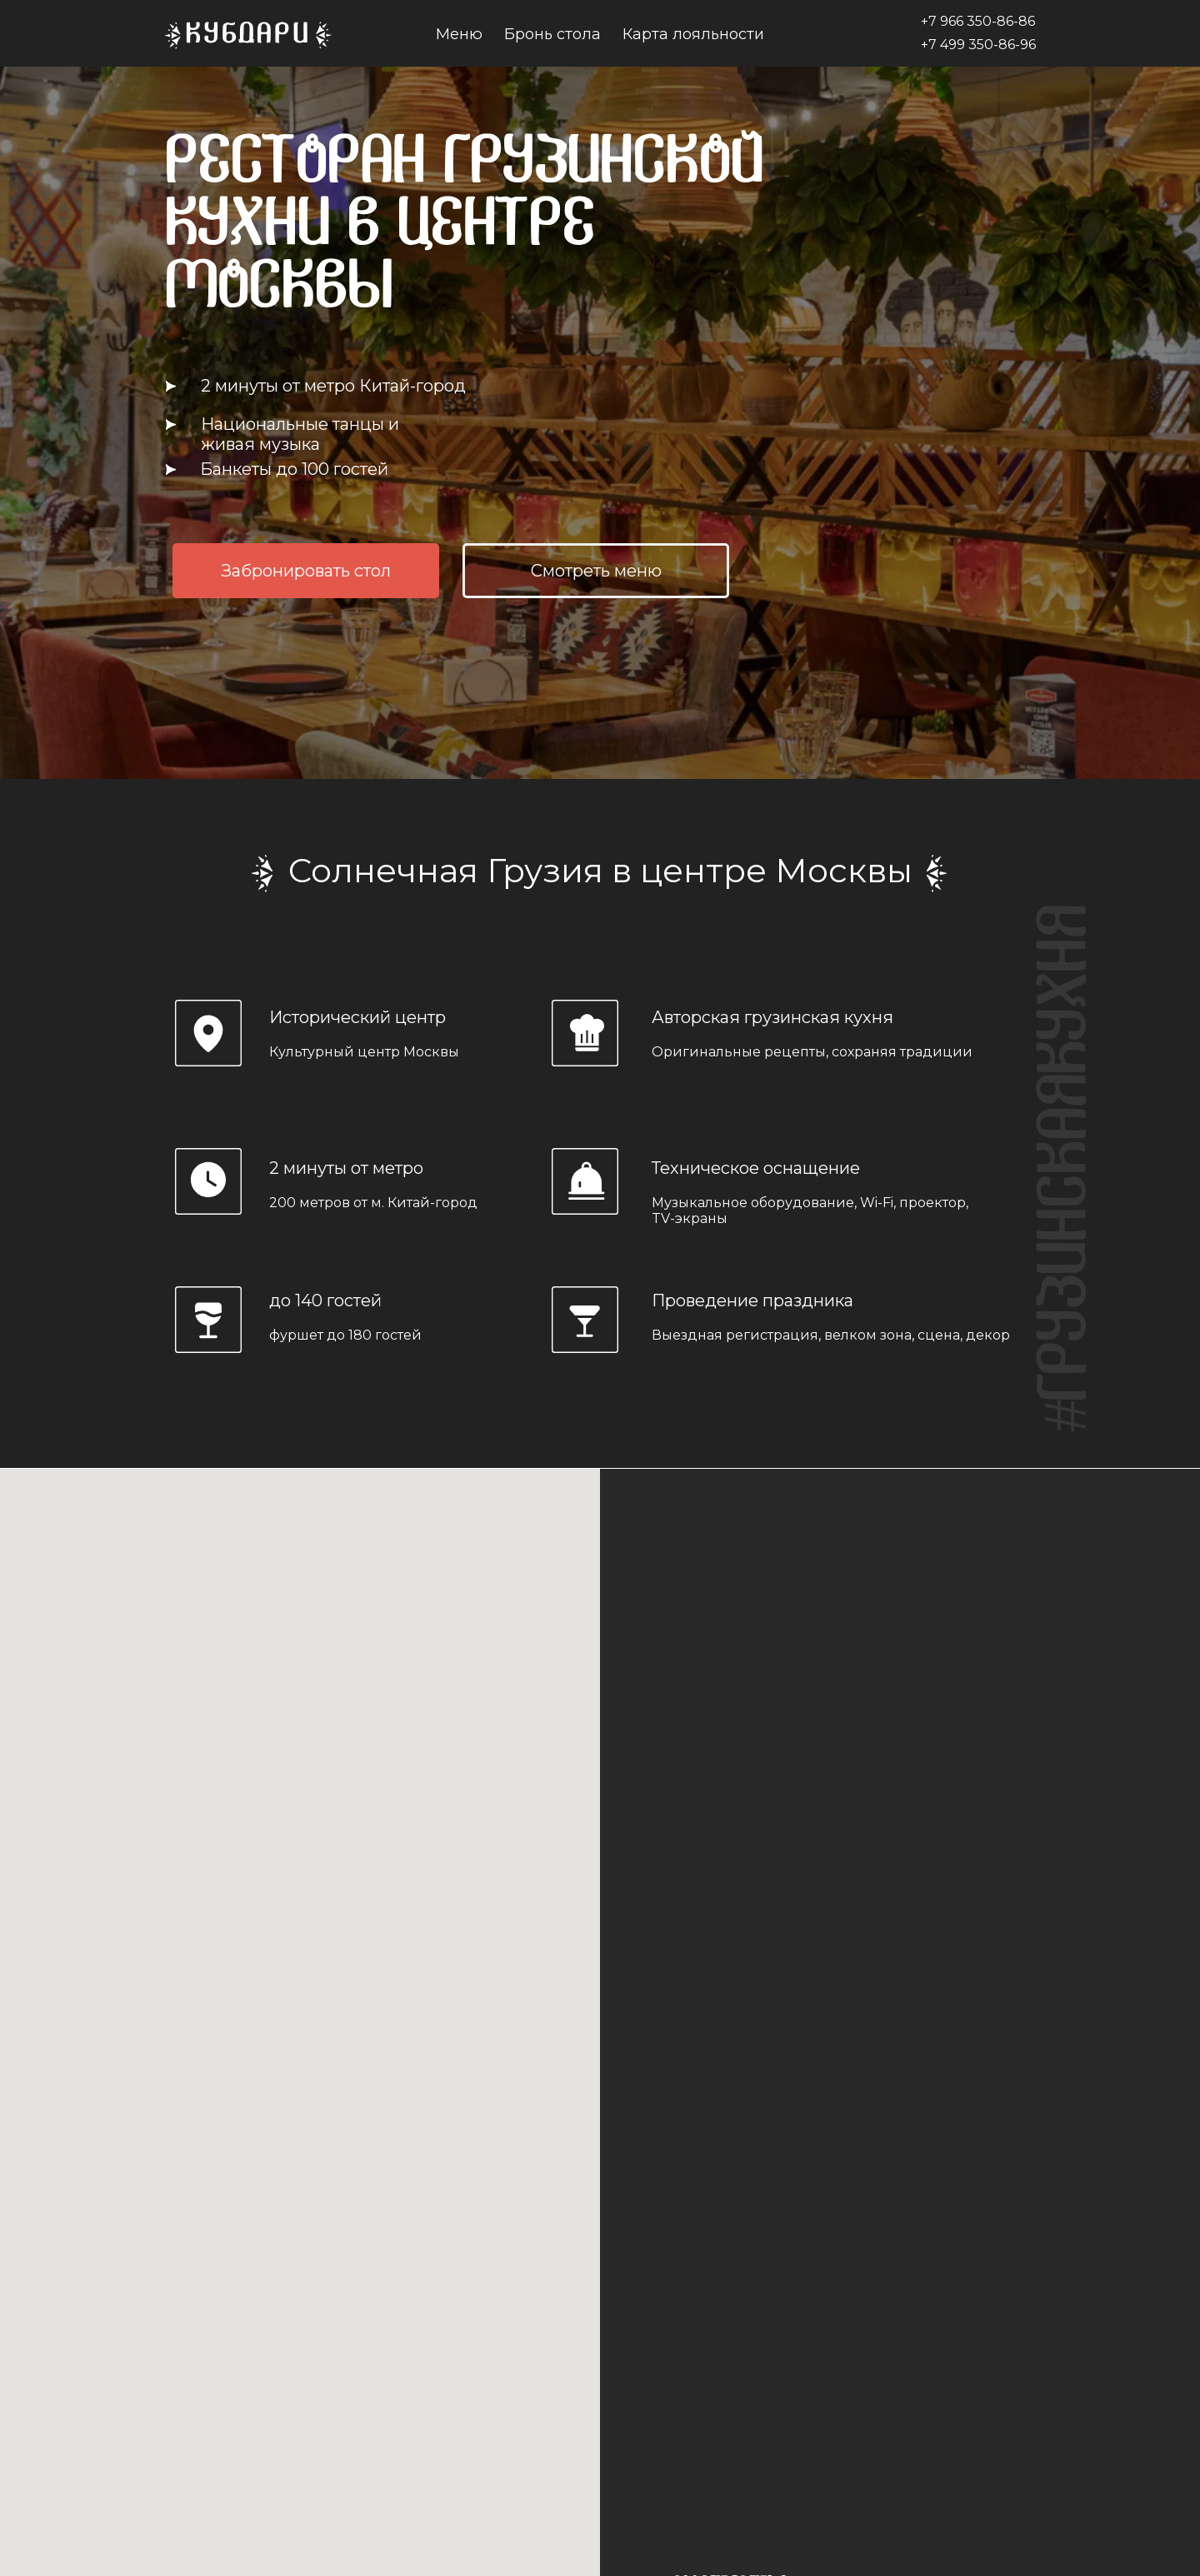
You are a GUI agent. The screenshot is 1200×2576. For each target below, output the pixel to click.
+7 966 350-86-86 (978, 21)
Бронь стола (552, 34)
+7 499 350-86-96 (978, 44)
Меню (459, 34)
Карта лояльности (693, 34)
